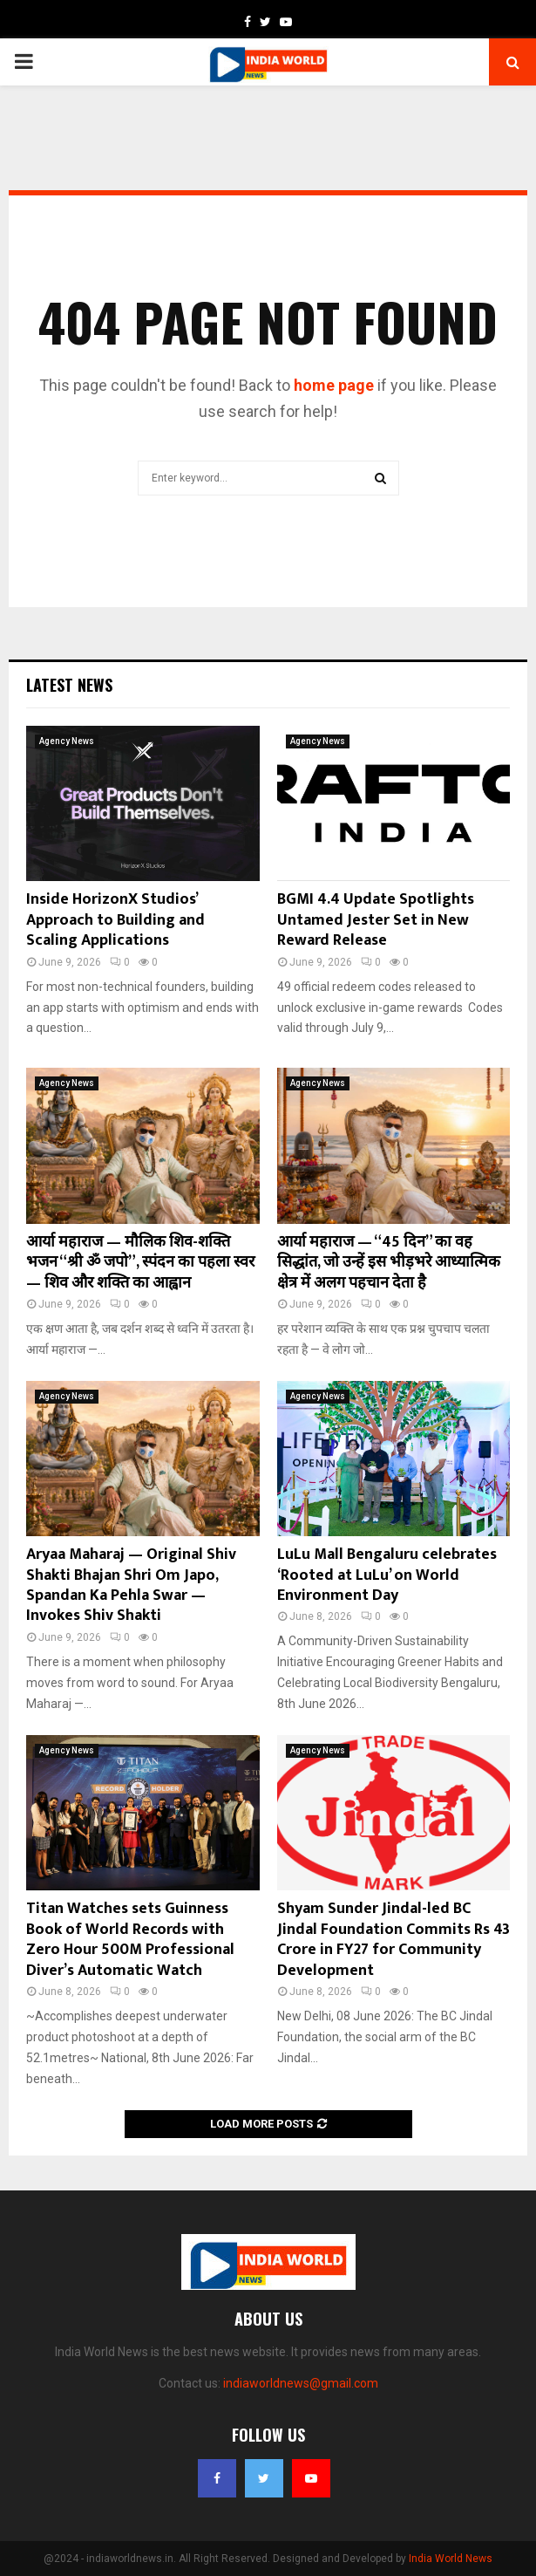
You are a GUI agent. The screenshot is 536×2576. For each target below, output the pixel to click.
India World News (450, 2558)
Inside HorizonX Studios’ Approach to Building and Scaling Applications (115, 919)
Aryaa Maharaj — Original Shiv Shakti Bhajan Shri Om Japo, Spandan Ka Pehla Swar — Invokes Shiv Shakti (131, 1585)
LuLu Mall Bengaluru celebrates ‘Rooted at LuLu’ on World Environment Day (387, 1575)
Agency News (66, 741)
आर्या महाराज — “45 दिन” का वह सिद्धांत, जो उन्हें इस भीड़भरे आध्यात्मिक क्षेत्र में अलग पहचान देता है (388, 1262)
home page (334, 385)
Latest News (69, 684)
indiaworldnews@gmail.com (300, 2383)
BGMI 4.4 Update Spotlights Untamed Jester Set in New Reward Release (375, 919)
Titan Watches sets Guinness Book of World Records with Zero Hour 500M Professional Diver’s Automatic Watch (130, 1939)
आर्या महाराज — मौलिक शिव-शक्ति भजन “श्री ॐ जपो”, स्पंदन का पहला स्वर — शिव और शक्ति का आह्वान (140, 1262)
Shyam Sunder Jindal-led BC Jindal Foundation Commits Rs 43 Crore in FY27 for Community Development (393, 1939)
